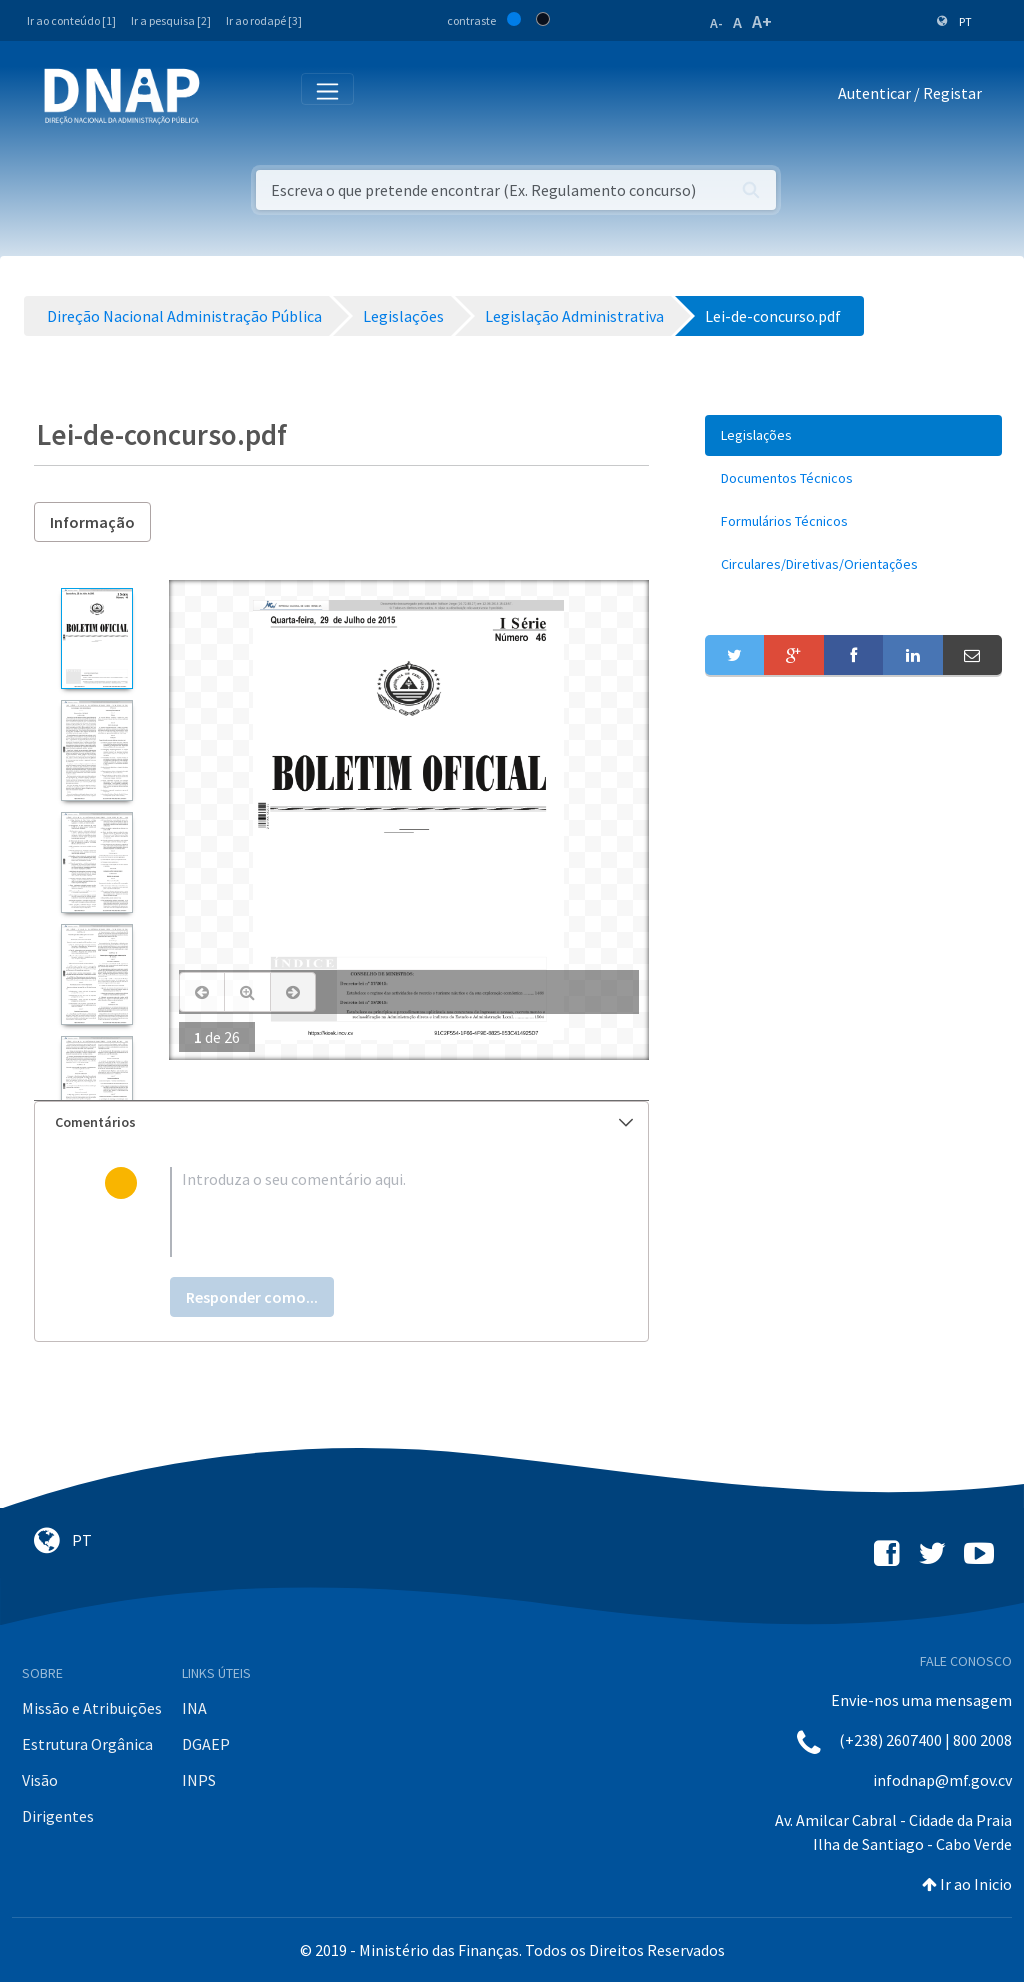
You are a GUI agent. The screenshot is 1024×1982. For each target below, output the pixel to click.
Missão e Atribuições (92, 1708)
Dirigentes (58, 1816)
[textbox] (374, 1212)
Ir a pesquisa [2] (171, 20)
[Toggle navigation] (228, 97)
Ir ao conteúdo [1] (71, 20)
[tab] (341, 1122)
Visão (40, 1780)
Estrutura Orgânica (87, 1744)
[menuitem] (853, 435)
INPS (199, 1780)
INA (194, 1708)
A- (716, 23)
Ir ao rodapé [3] (264, 20)
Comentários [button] (344, 1122)
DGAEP (206, 1744)
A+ (762, 21)
